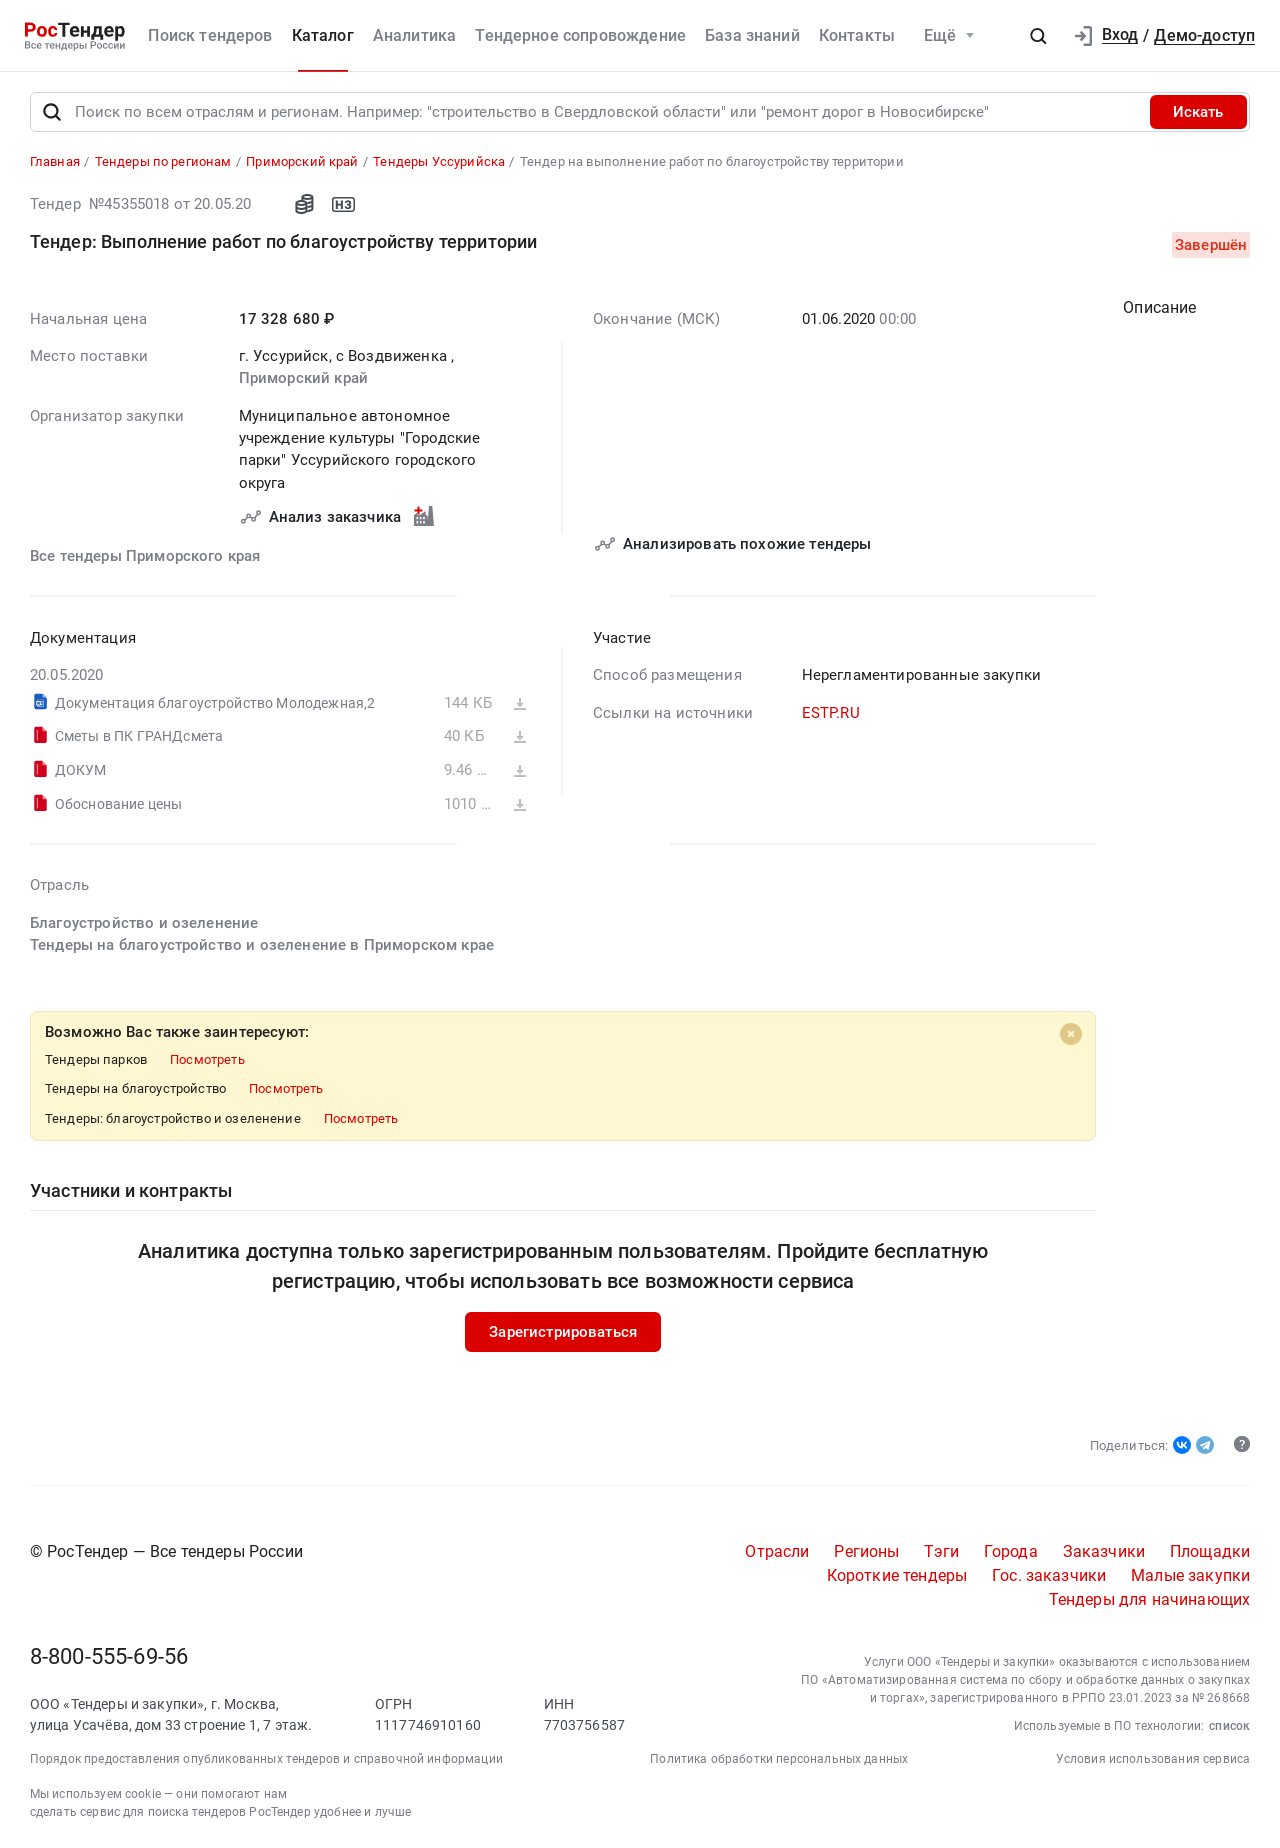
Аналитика (414, 35)
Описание (1159, 308)
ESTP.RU (830, 714)
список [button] (1229, 1727)
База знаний (752, 35)
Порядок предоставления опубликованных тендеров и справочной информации (266, 1760)
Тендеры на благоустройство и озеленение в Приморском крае (262, 946)
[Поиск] (52, 113)
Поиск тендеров (210, 35)
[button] (1038, 36)
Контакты (857, 35)
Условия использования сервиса (1153, 1760)
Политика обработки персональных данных (779, 1760)
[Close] (1070, 1035)
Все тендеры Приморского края (145, 558)
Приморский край (302, 380)
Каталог (323, 35)
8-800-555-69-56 (109, 1658)
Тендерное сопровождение (580, 35)
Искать (1198, 113)
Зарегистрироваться (563, 1333)
